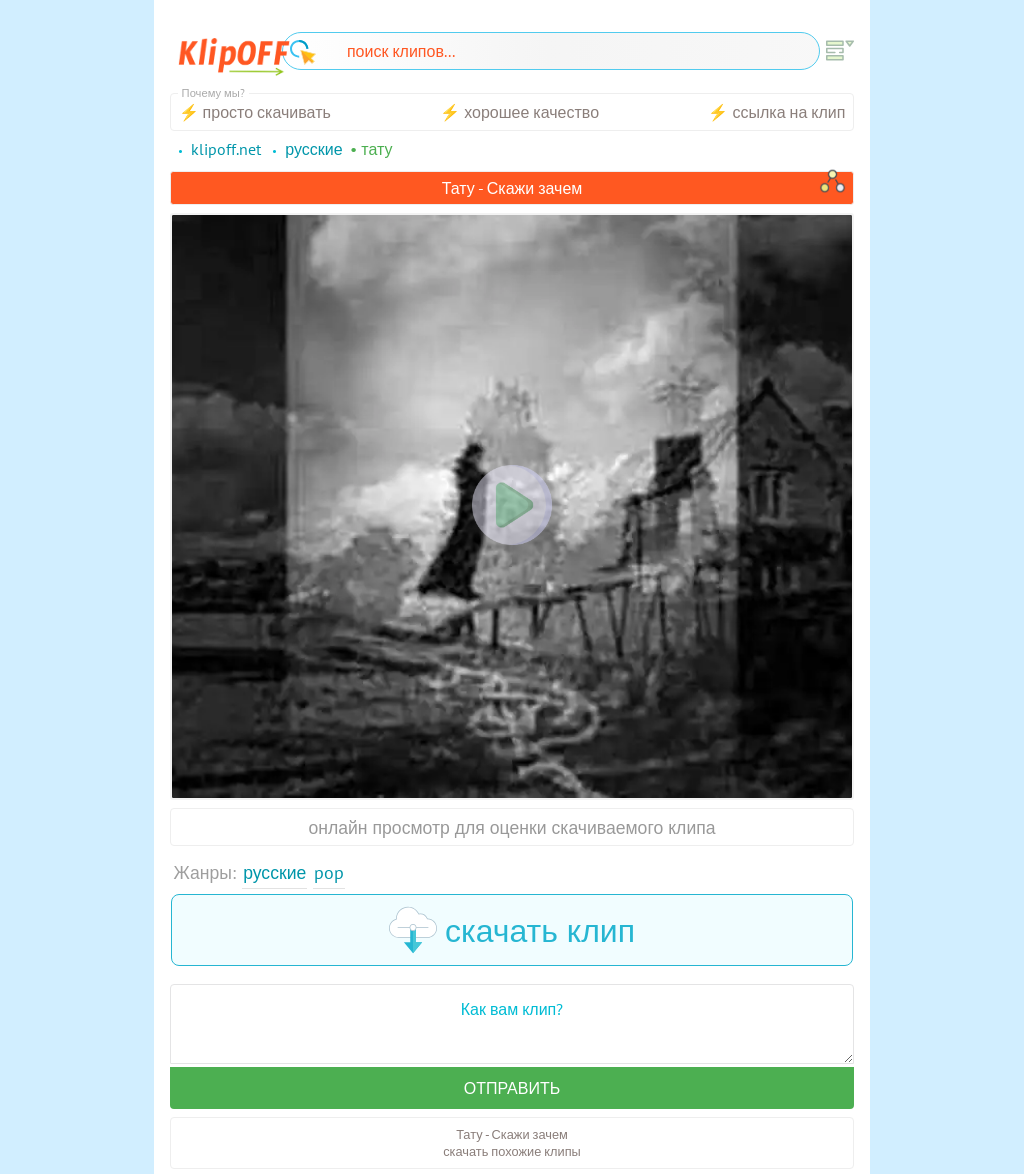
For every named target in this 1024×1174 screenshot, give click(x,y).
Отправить (512, 1088)
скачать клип (512, 930)
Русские (274, 872)
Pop (329, 872)
